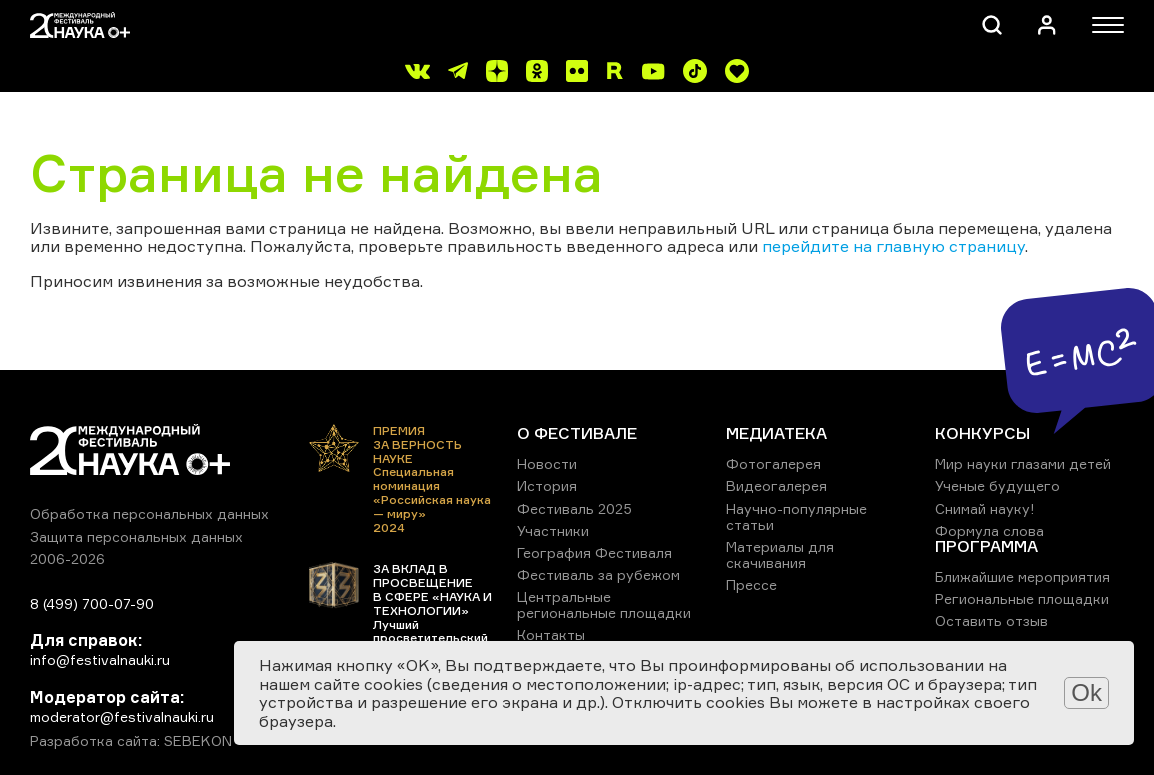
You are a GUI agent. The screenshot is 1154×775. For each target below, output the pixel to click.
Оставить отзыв (991, 620)
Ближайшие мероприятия (1022, 576)
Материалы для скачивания (780, 554)
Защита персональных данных (136, 536)
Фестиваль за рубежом (598, 574)
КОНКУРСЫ (982, 433)
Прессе (751, 584)
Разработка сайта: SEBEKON (131, 741)
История (547, 485)
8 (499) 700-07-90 (92, 603)
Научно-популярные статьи (796, 516)
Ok (1086, 692)
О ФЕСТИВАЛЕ (577, 433)
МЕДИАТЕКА (776, 433)
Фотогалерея (773, 463)
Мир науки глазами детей (1023, 463)
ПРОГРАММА (986, 546)
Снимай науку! (985, 508)
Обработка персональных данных (149, 513)
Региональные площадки (1022, 598)
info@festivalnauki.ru (100, 659)
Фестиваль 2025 (574, 508)
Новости (547, 463)
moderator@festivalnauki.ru (122, 716)
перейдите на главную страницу (893, 246)
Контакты (551, 634)
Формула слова (989, 530)
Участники (553, 530)
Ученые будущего (997, 485)
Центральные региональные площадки (604, 604)
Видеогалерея (776, 485)
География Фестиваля (594, 552)
